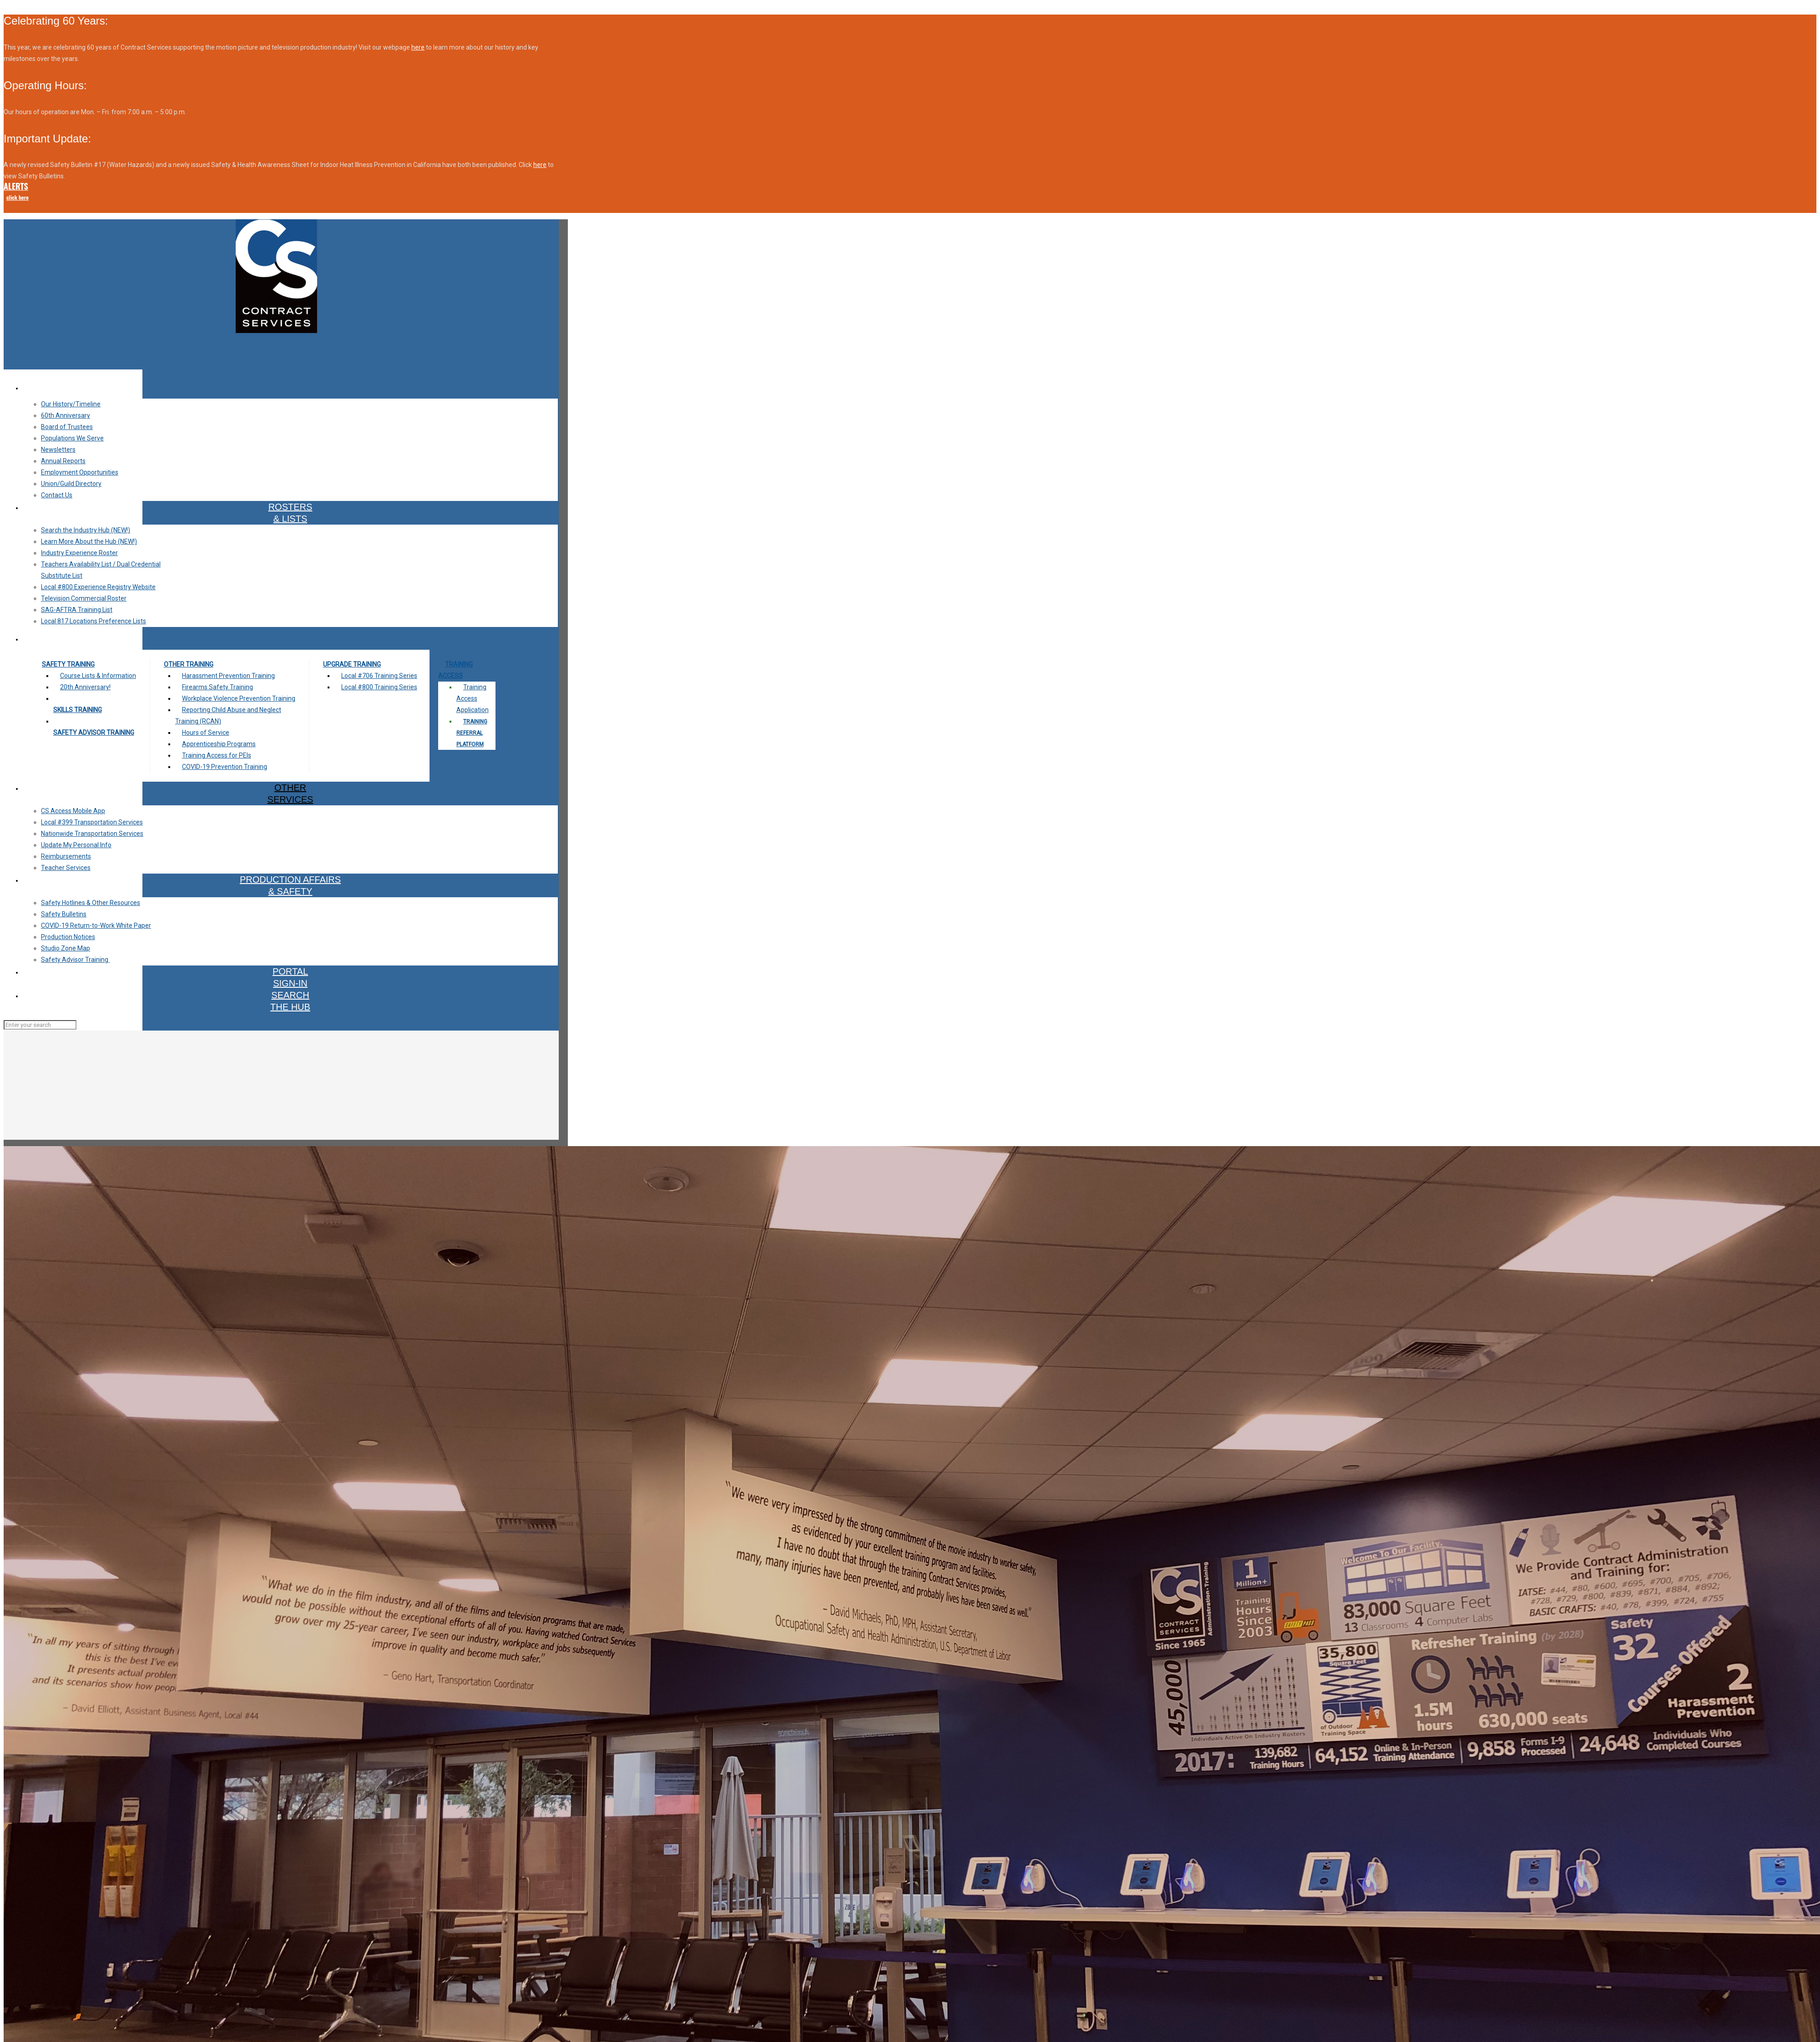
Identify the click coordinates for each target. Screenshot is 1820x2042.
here (418, 47)
